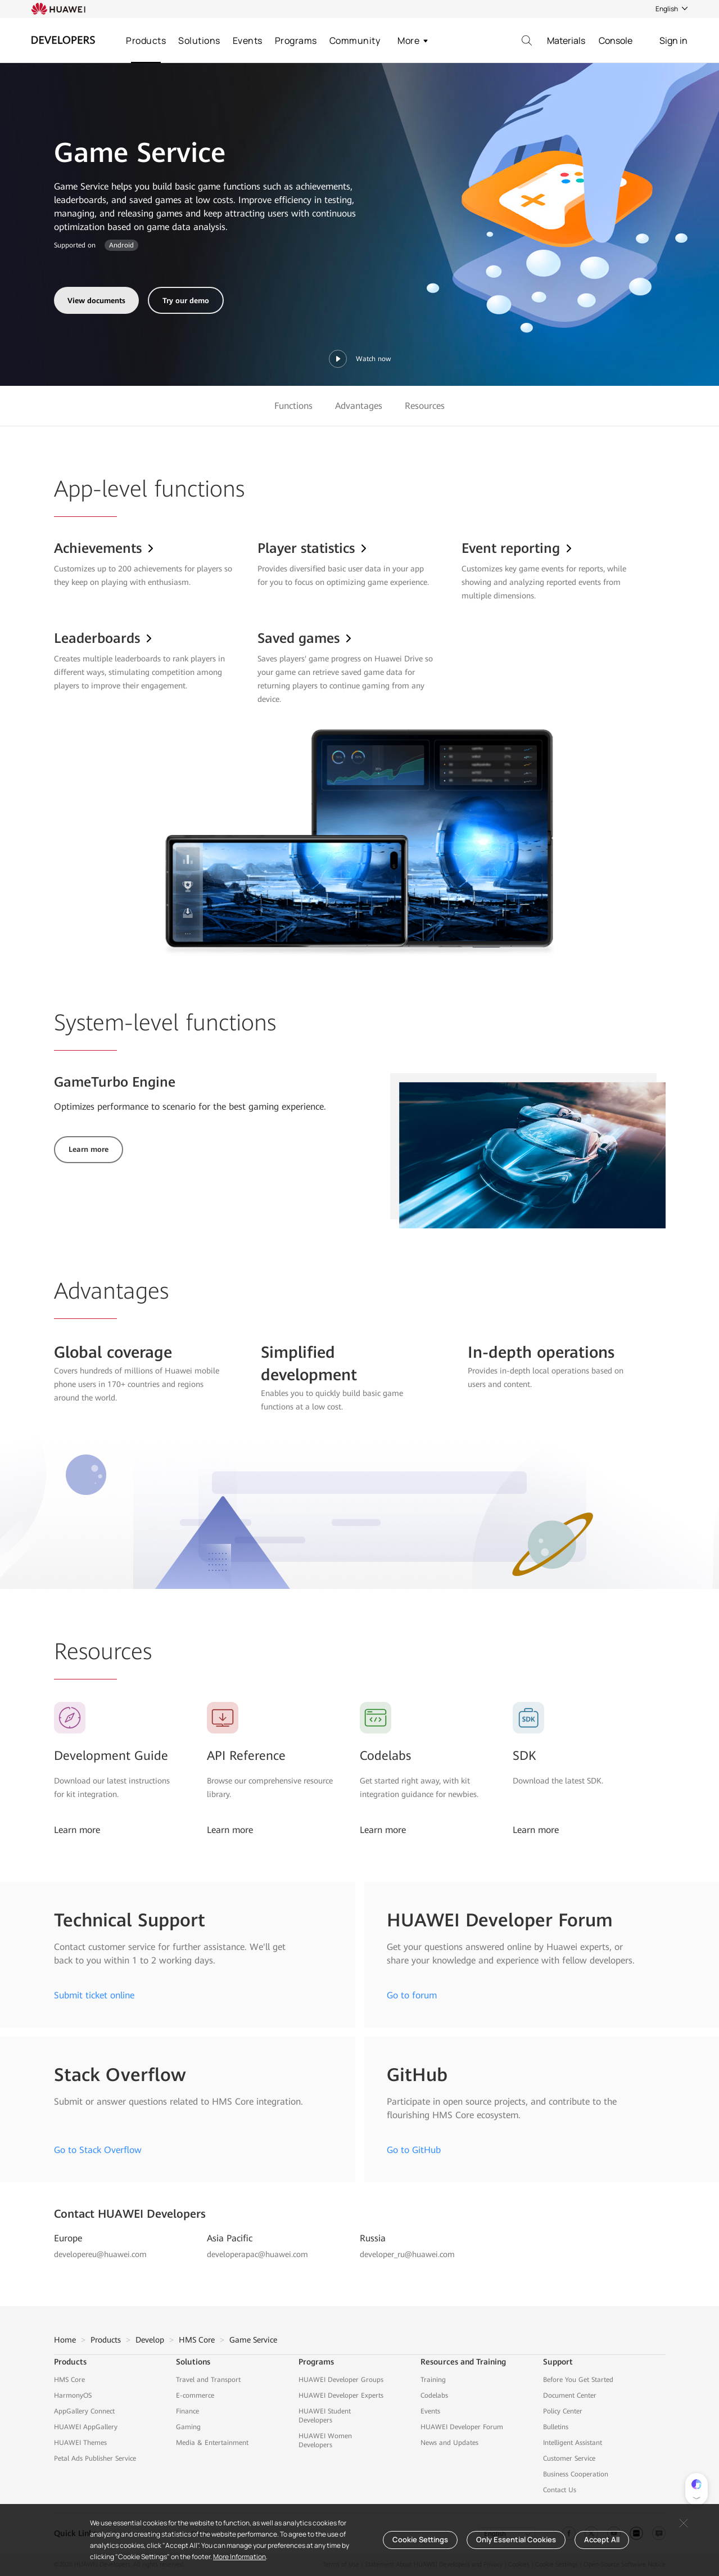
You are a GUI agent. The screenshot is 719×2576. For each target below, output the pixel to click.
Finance (187, 2411)
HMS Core (197, 2339)
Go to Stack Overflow (98, 2150)
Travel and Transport (208, 2380)
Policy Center (562, 2411)
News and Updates (449, 2443)
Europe (68, 2238)
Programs (296, 40)
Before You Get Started (578, 2380)
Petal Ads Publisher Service (95, 2458)
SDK (524, 1756)
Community (355, 40)
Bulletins (555, 2427)
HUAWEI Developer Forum (461, 2427)
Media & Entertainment (212, 2443)
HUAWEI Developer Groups (341, 2380)
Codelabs (385, 1756)
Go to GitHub (414, 2150)
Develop (149, 2339)
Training (433, 2380)
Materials (566, 40)
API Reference (246, 1756)
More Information (239, 2556)
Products (146, 40)
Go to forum (412, 1995)
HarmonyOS (73, 2395)
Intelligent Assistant (572, 2443)
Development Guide (111, 1756)
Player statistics (312, 548)
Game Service (253, 2339)
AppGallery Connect (84, 2411)
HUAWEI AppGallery (85, 2427)
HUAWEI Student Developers (325, 2415)
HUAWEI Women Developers (325, 2440)
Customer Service (569, 2458)
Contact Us (559, 2490)
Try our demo (185, 300)
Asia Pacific (229, 2238)
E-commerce (195, 2395)
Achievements (104, 548)
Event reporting (517, 548)
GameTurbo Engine (114, 1082)
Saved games (305, 638)
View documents (96, 300)
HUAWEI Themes (80, 2443)
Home (65, 2339)
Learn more (88, 1149)
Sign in (673, 40)
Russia (373, 2238)
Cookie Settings (420, 2539)
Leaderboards (103, 638)
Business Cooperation (575, 2474)
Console (615, 40)
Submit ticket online (94, 1995)
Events (248, 40)
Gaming (188, 2427)
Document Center (569, 2395)
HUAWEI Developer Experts (341, 2395)
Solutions (199, 40)
